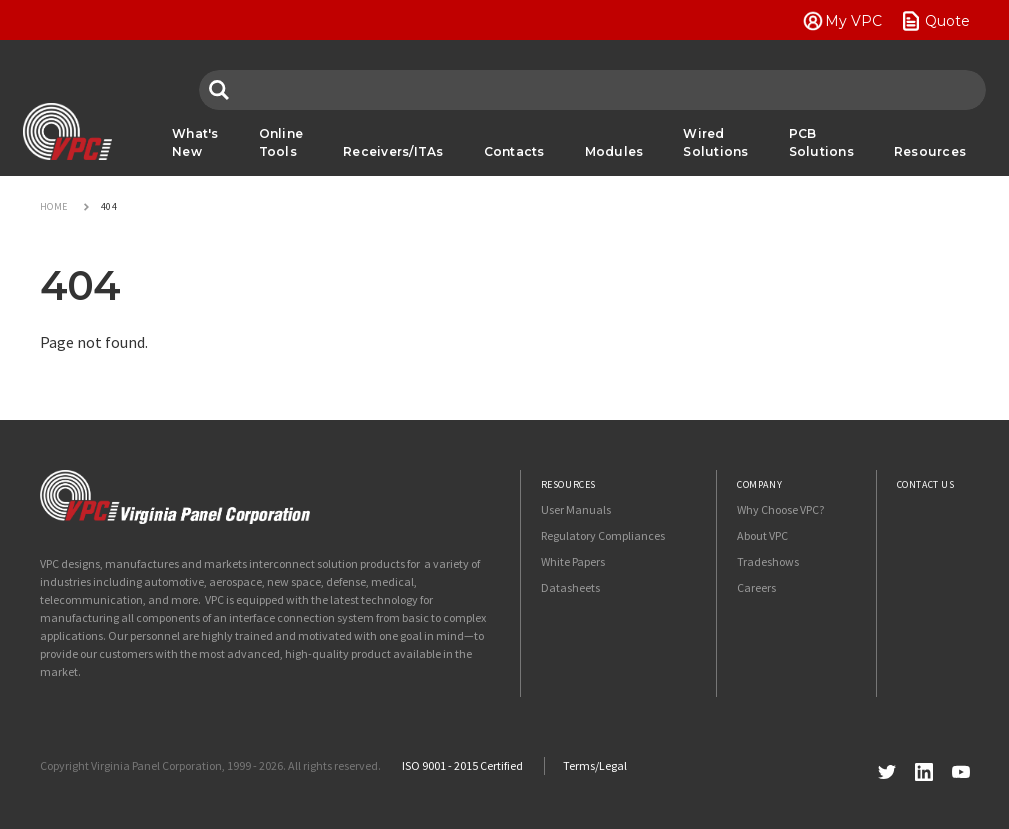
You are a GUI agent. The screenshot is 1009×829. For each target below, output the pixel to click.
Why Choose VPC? (780, 509)
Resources (930, 151)
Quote (947, 21)
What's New (195, 142)
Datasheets (570, 587)
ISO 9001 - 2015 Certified (462, 765)
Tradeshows (768, 561)
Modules (614, 151)
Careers (756, 587)
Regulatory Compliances (603, 535)
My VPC (853, 21)
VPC (67, 132)
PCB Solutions (821, 142)
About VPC (762, 535)
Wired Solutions (715, 142)
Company (759, 484)
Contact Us (926, 484)
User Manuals (576, 509)
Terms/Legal (595, 765)
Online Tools (281, 142)
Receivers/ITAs (393, 151)
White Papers (573, 561)
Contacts (514, 151)
